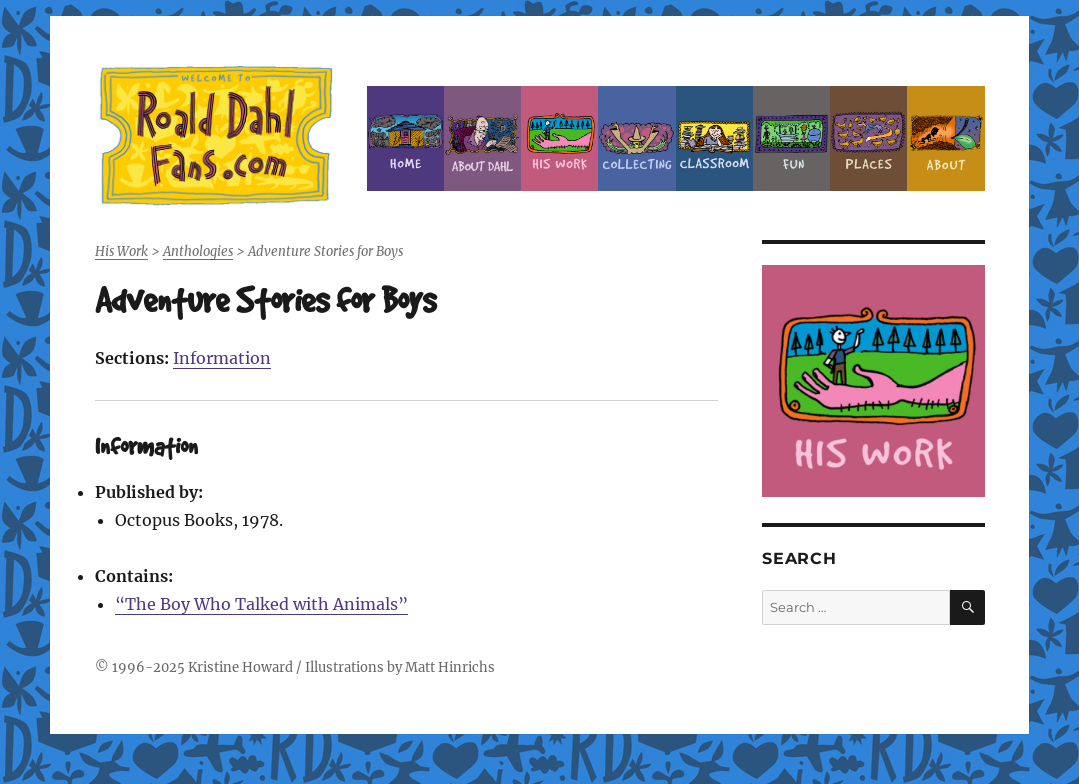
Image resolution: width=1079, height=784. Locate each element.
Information (222, 358)
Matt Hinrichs (450, 667)
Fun (791, 138)
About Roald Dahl (482, 138)
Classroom (714, 138)
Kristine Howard (240, 667)
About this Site (945, 138)
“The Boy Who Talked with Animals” (261, 604)
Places (868, 138)
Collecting (636, 138)
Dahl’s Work (559, 138)
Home (405, 138)
